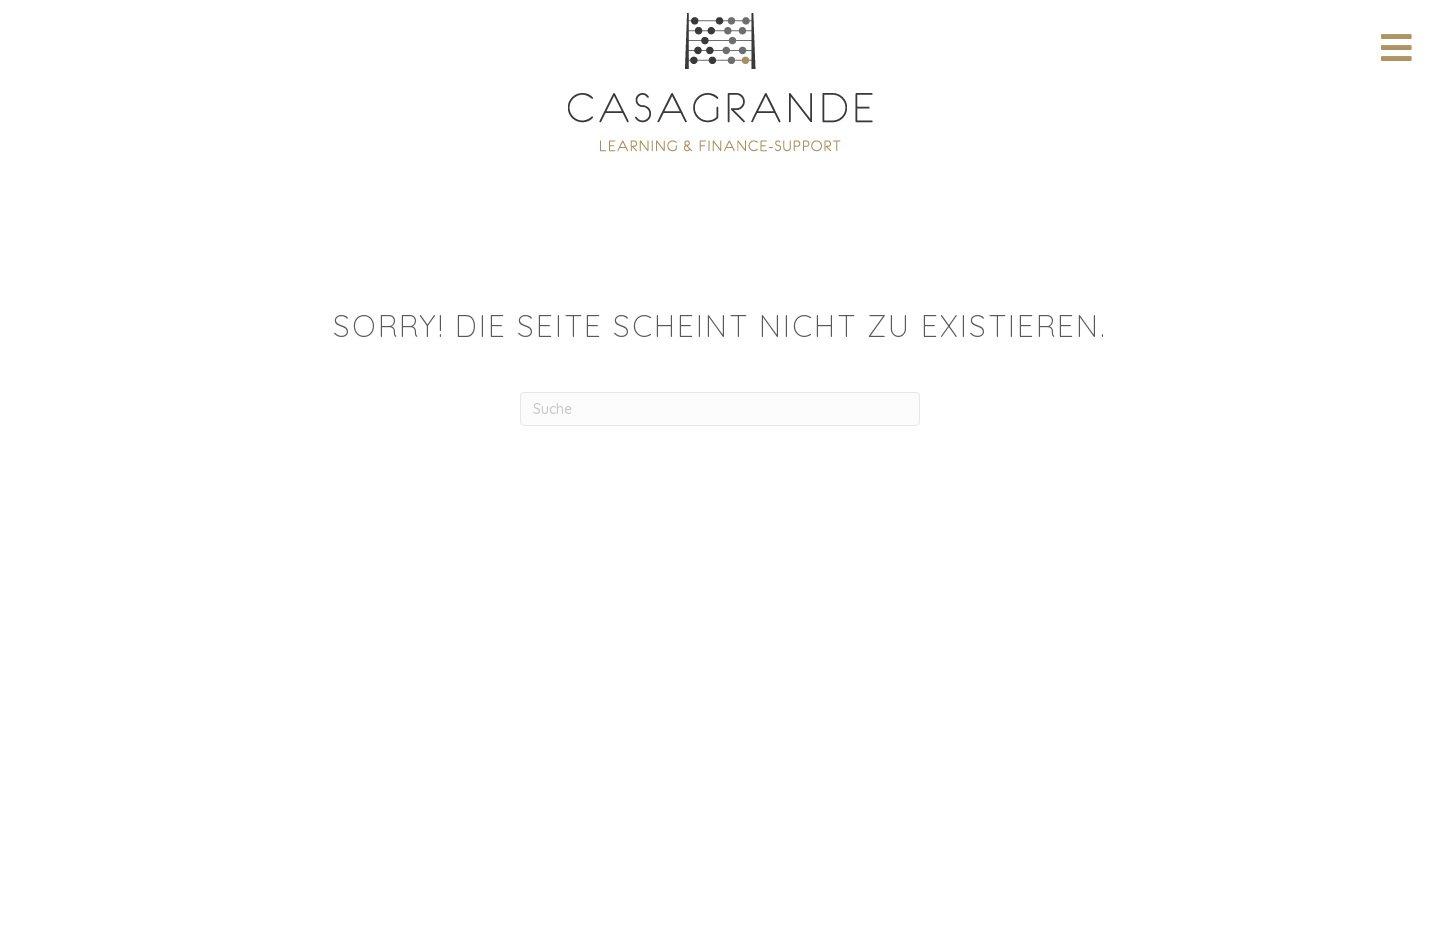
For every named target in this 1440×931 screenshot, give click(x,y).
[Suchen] (720, 409)
